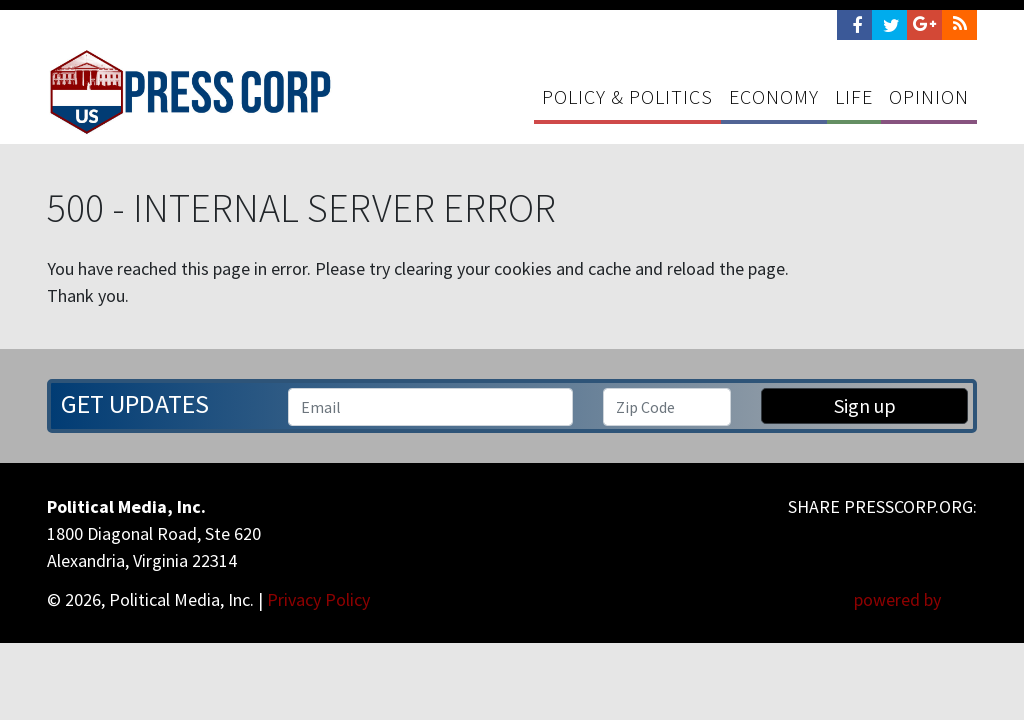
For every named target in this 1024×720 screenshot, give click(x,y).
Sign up (865, 405)
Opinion (929, 96)
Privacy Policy (318, 599)
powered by (915, 599)
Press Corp (190, 92)
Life (854, 96)
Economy (774, 96)
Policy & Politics (627, 96)
